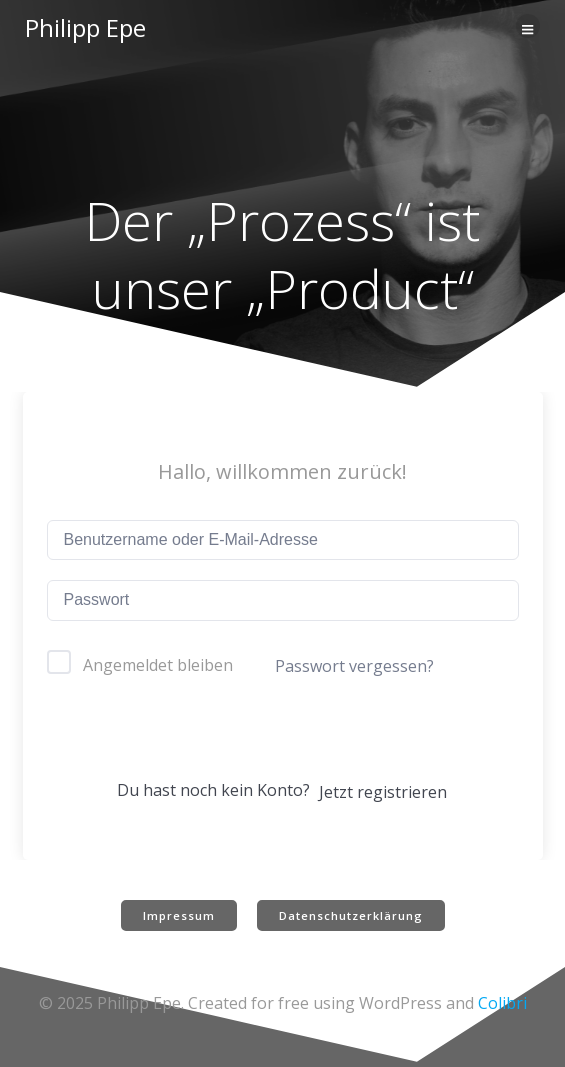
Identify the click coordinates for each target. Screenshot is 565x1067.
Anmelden (282, 737)
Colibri (502, 1003)
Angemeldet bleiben (158, 665)
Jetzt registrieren (383, 792)
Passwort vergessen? (354, 666)
